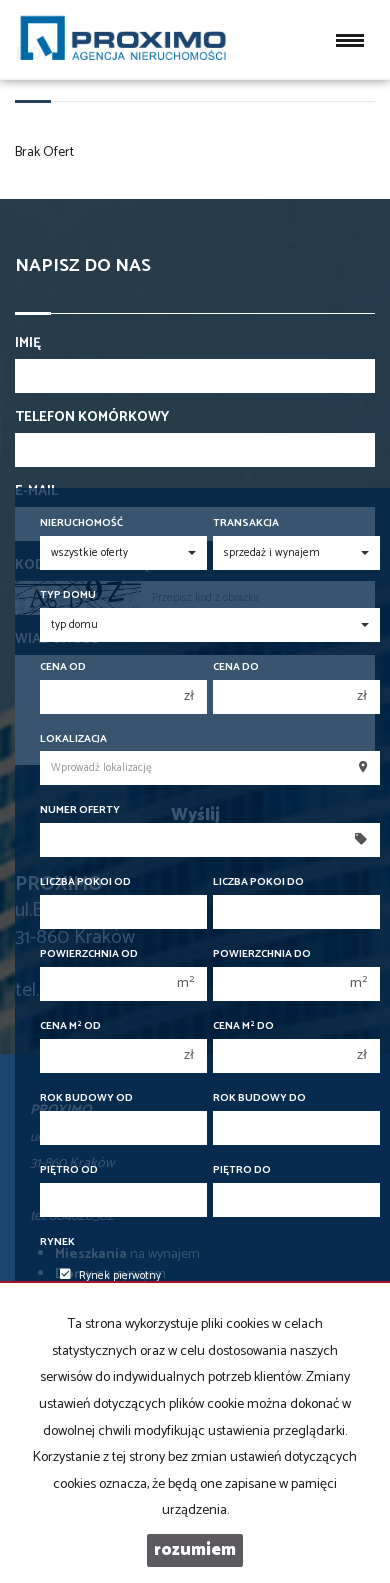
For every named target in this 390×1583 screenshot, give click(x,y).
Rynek (57, 1242)
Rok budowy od (86, 1098)
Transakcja (246, 523)
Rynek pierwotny (110, 1276)
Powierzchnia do (262, 954)
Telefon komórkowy (92, 418)
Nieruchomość (81, 523)
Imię (28, 344)
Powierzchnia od (89, 954)
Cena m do (243, 1026)
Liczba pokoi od (85, 882)
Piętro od (69, 1170)
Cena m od (70, 1026)
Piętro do (242, 1170)
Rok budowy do (259, 1098)
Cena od (63, 667)
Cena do (236, 667)
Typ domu (68, 595)
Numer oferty (80, 810)
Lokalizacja (73, 739)
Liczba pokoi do (258, 882)
